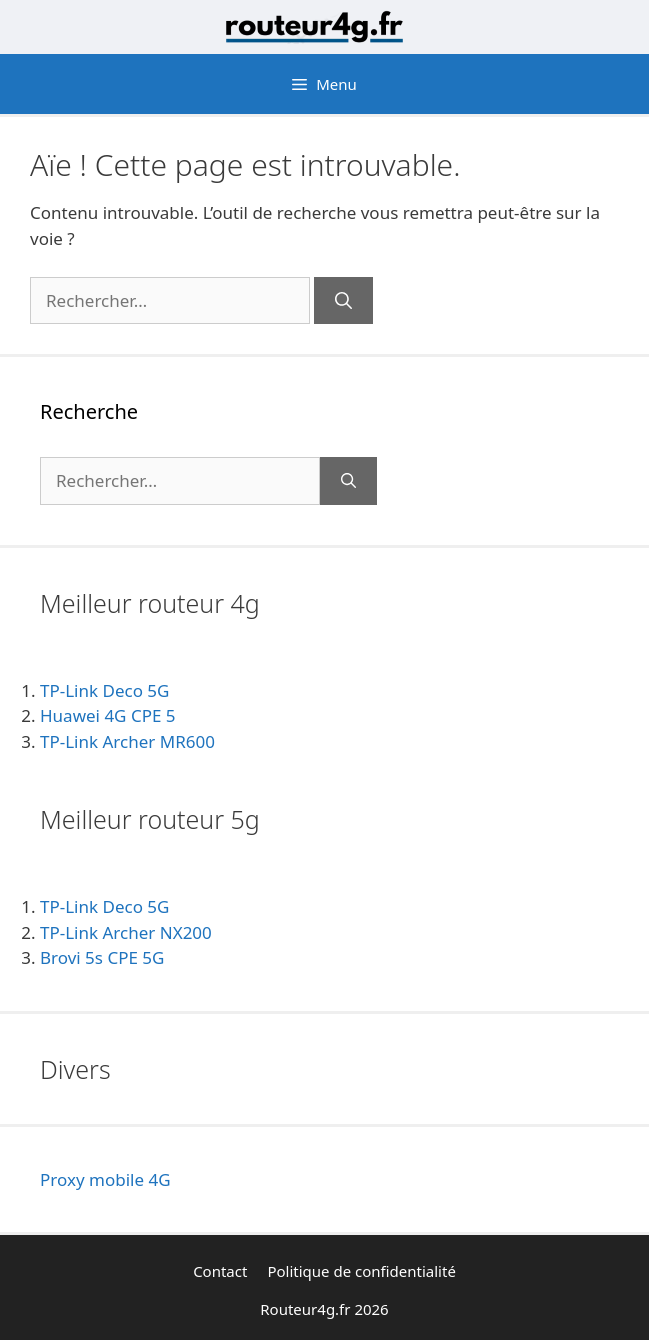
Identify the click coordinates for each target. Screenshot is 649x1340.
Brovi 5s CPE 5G (102, 957)
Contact (220, 1271)
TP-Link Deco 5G (104, 690)
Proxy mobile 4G (105, 1179)
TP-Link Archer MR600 (127, 741)
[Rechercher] (343, 301)
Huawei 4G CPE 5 (108, 715)
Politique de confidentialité (361, 1271)
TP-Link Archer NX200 (126, 932)
